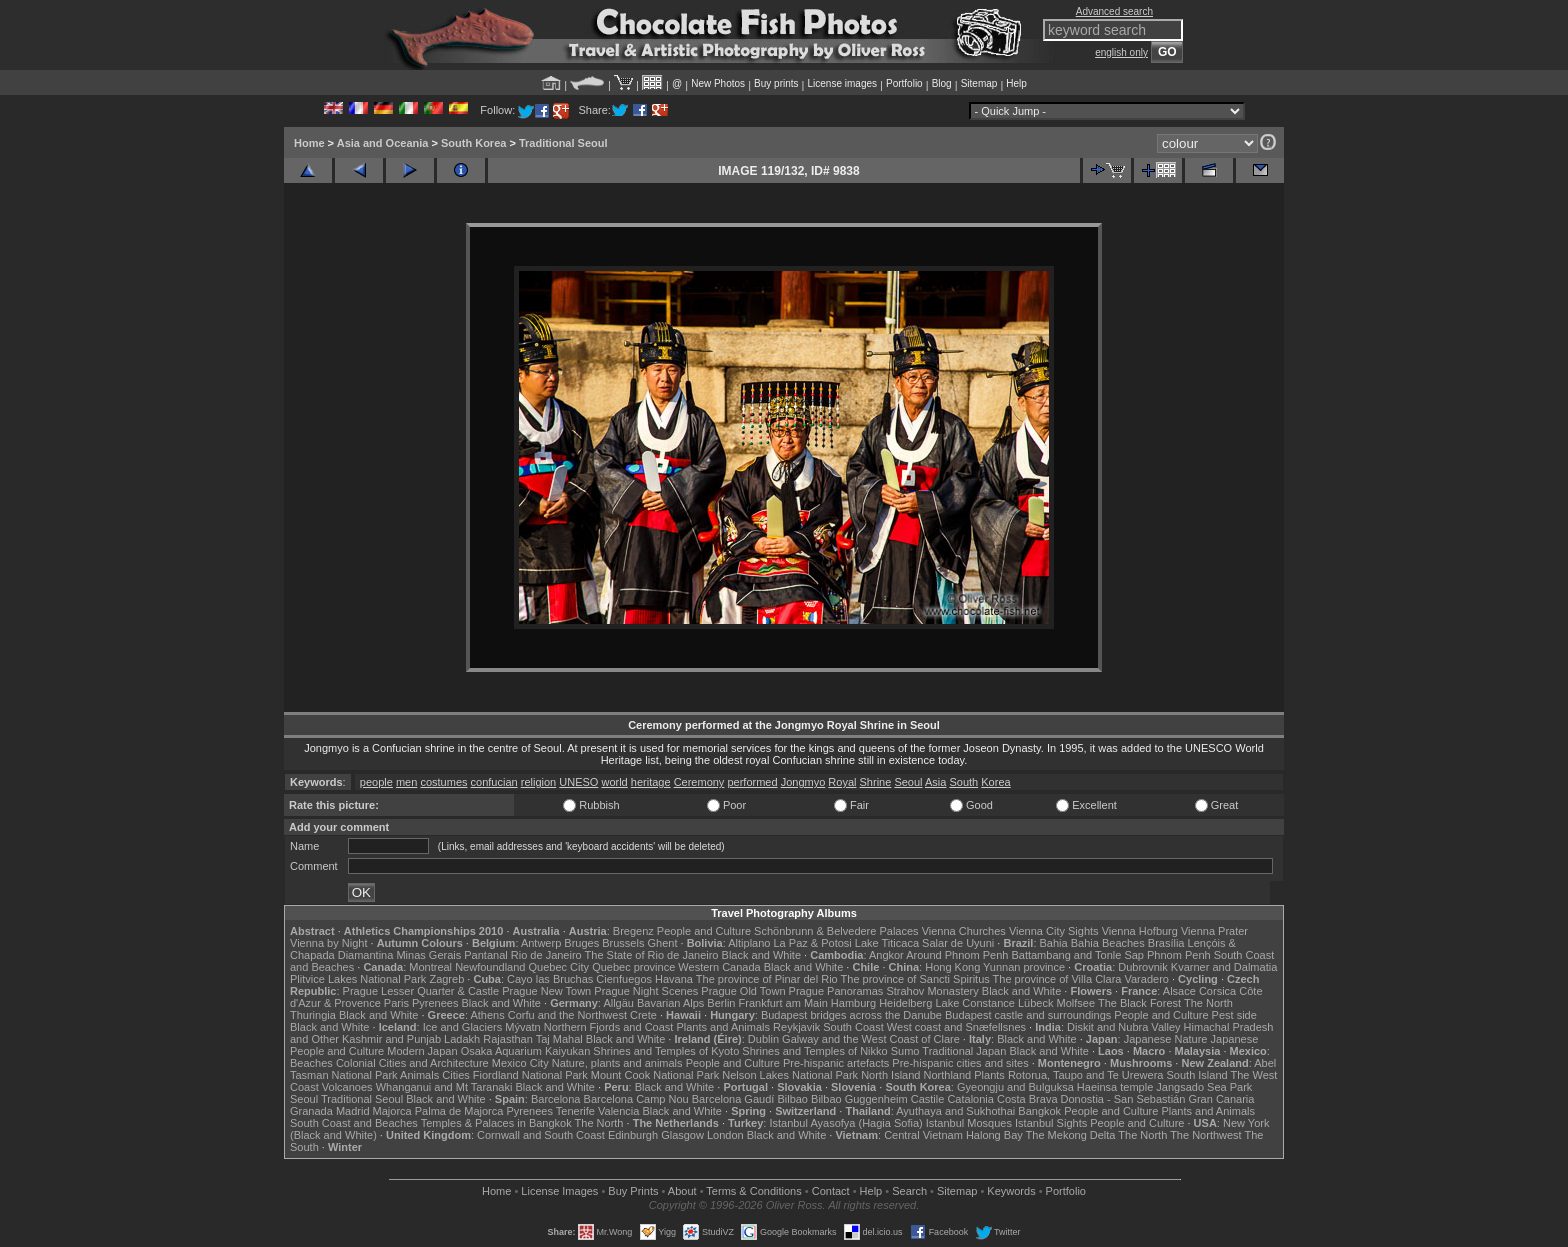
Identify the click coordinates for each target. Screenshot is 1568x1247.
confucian (494, 782)
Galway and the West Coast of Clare (871, 1039)
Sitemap (979, 83)
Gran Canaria (1221, 1099)
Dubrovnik (1143, 967)
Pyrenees (435, 1003)
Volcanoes (347, 1087)
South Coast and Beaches (354, 1123)
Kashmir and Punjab (391, 1039)
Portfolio (904, 83)
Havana (674, 979)
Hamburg (853, 1003)
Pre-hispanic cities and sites (960, 1063)
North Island (890, 1075)
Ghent (663, 943)
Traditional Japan (964, 1051)
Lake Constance (975, 1003)
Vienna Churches (964, 931)
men (406, 782)
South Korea (473, 143)
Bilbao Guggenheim (859, 1099)
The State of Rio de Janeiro (652, 955)
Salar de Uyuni (958, 943)
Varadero (1146, 979)
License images (842, 83)
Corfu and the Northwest (567, 1015)
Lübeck (1035, 1003)
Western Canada (719, 967)
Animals (419, 1075)
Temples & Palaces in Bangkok (496, 1123)
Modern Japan (422, 1051)
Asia (935, 782)
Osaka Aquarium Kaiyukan (526, 1051)
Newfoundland (490, 967)
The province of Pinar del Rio (767, 979)
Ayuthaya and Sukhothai (955, 1111)
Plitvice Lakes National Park (358, 979)
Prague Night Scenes (646, 991)
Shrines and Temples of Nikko (814, 1051)
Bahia (1054, 943)
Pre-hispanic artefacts (836, 1063)
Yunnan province (1024, 967)
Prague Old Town (743, 991)
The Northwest (1206, 1135)
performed (752, 782)
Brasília (1166, 943)
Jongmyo (803, 782)
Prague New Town (546, 991)
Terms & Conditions (753, 1191)
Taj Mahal (559, 1039)
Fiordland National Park (530, 1075)
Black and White (761, 955)
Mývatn (522, 1027)
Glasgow (682, 1135)
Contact (831, 1191)
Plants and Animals (723, 1027)
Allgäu (618, 1003)
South (963, 782)
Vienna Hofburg (1140, 931)
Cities (456, 1075)
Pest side (1234, 1015)
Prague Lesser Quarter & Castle (421, 991)
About (682, 1191)
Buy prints (776, 83)
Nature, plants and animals (617, 1063)
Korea (995, 782)
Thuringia (313, 1015)
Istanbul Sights (1051, 1123)
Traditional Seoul (563, 143)
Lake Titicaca (887, 943)
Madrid (353, 1111)
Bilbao (792, 1099)
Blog (942, 83)
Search (909, 1191)
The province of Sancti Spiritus (915, 979)
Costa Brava (1027, 1099)
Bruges (581, 943)
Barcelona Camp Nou (636, 1099)
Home (309, 143)
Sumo (905, 1051)
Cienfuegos (624, 979)
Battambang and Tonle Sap (1077, 955)
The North (1208, 1003)
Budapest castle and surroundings (1028, 1015)
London (725, 1135)
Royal (842, 782)
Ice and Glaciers (462, 1027)
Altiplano (749, 943)
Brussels (623, 943)
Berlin (721, 1003)
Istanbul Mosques (969, 1123)
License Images (559, 1191)
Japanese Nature (1166, 1039)
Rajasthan (508, 1039)
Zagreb (446, 979)
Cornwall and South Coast (541, 1135)
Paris (396, 1003)
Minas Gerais (428, 955)
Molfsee (1076, 1003)
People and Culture (704, 931)
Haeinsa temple (1115, 1087)
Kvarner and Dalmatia (1224, 967)
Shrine (876, 782)
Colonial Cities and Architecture (412, 1063)
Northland (948, 1075)
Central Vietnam (923, 1135)
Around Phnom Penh (957, 955)
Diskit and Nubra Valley (1124, 1027)
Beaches (311, 1063)
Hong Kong (952, 967)
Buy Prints (633, 1191)
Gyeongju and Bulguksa (1015, 1087)
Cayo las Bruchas (550, 979)
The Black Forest (1139, 1003)
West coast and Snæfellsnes (956, 1027)
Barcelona (556, 1099)
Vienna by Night (328, 943)
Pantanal (485, 955)
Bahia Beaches (1108, 943)
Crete (643, 1015)
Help (1016, 83)
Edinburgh (633, 1135)
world (614, 782)
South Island (1197, 1075)
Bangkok (1039, 1111)
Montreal (430, 967)
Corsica (1217, 991)
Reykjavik (796, 1027)
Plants (989, 1075)
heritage (651, 782)
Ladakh (462, 1039)
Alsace (1179, 991)
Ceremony (699, 782)
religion (538, 782)
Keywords (1011, 1191)
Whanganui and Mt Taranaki (444, 1087)
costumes (443, 782)
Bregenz (633, 931)
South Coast (853, 1027)
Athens (487, 1015)
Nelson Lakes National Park (790, 1075)
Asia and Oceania (383, 143)
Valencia (618, 1111)
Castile (928, 1099)
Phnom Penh (1179, 955)
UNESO (578, 782)
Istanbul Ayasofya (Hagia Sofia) (845, 1123)
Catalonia (970, 1099)
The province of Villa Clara (1057, 979)
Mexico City (520, 1063)
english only (1121, 52)
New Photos (718, 83)
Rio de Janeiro (546, 955)
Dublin (763, 1039)
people (376, 782)
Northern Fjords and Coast (609, 1027)
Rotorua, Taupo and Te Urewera (1086, 1075)
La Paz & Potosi (813, 943)
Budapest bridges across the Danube (851, 1015)
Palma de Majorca (459, 1111)
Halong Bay (994, 1135)
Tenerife (575, 1111)
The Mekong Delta (1071, 1135)
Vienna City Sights (1054, 931)
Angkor (886, 955)
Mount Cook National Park (655, 1075)
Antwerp (541, 943)
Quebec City (559, 967)
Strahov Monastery (932, 991)
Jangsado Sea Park (1204, 1087)
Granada (311, 1111)
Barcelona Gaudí (733, 1099)
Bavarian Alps (670, 1003)
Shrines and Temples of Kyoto (666, 1051)
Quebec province (633, 967)
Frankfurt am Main (783, 1003)
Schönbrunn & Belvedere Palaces (836, 931)
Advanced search (1114, 11)
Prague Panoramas (836, 991)
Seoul (908, 782)
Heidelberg (905, 1003)
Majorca (392, 1111)
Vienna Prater (1214, 931)
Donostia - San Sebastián (1123, 1099)
